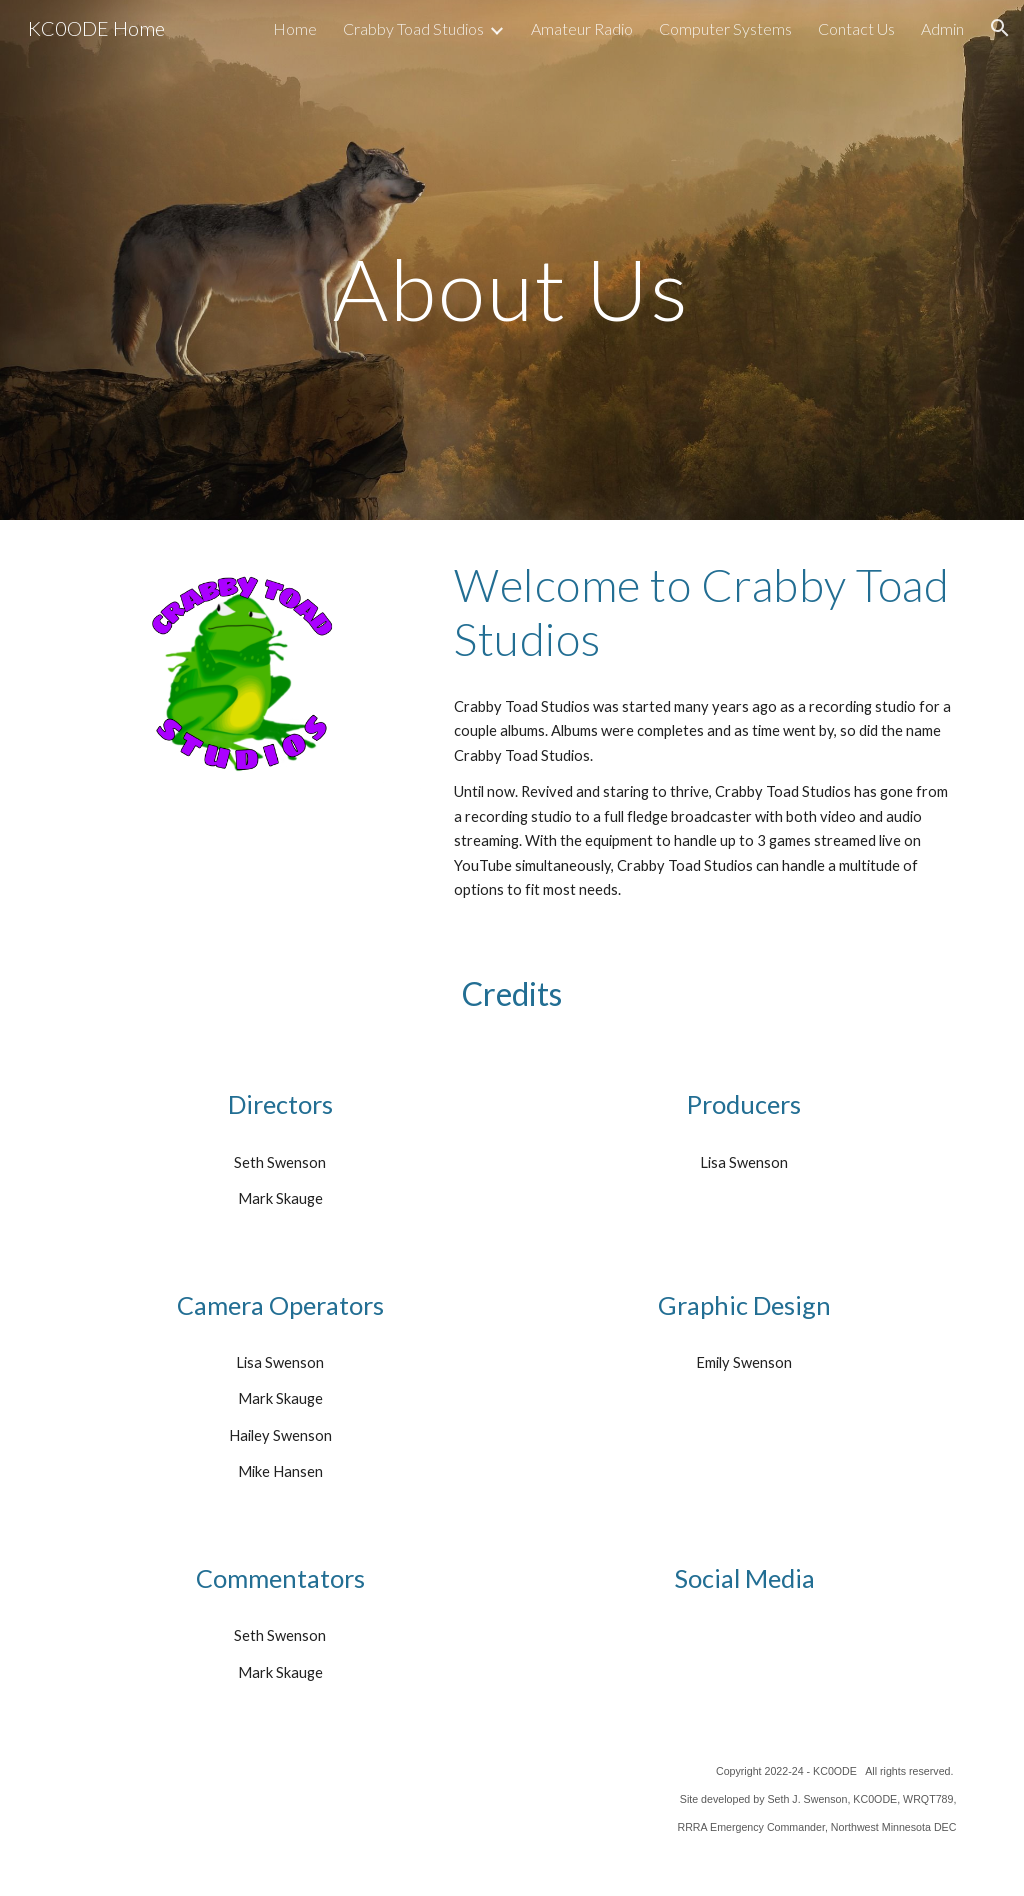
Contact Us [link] (856, 28)
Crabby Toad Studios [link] (413, 28)
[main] (511, 259)
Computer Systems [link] (725, 28)
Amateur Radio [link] (582, 28)
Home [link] (295, 28)
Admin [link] (942, 28)
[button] (1000, 28)
